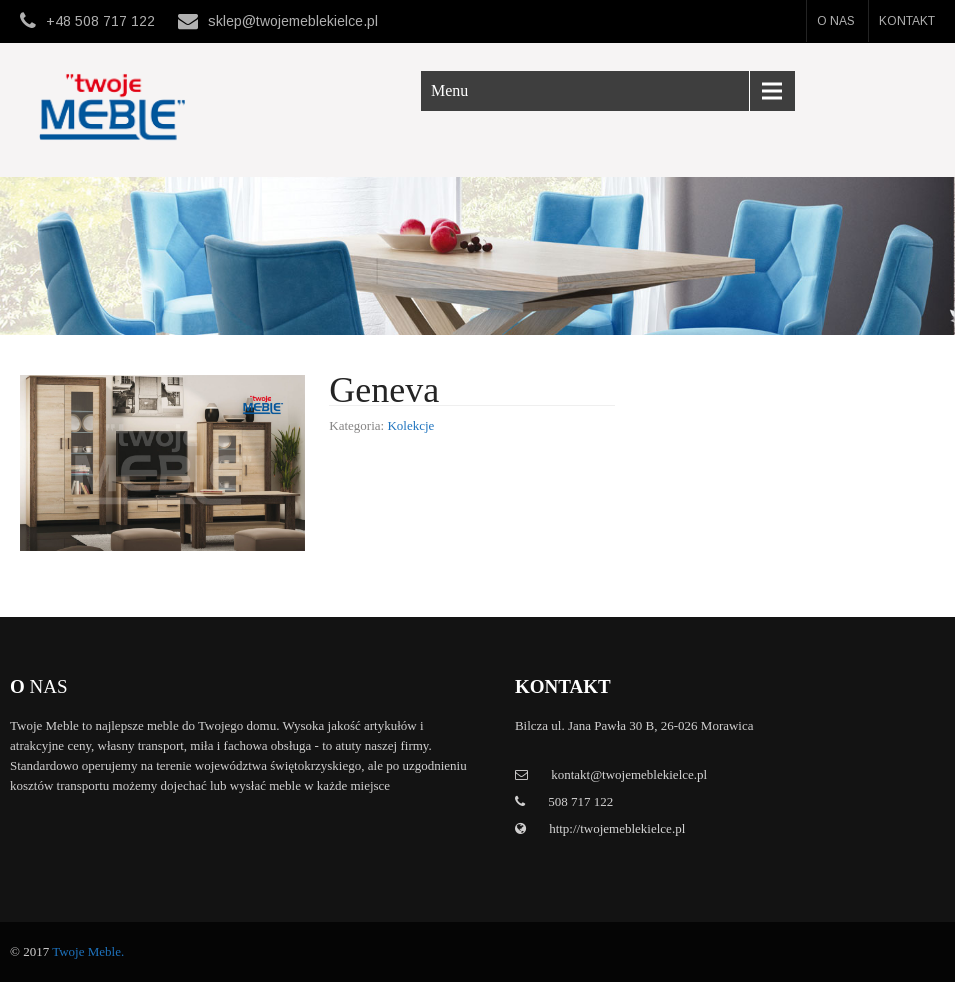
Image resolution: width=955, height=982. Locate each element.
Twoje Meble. (88, 951)
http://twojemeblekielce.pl (615, 828)
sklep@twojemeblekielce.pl (293, 21)
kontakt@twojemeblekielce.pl (629, 774)
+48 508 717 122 (100, 21)
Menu (449, 90)
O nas (836, 21)
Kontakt (907, 21)
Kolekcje (410, 425)
